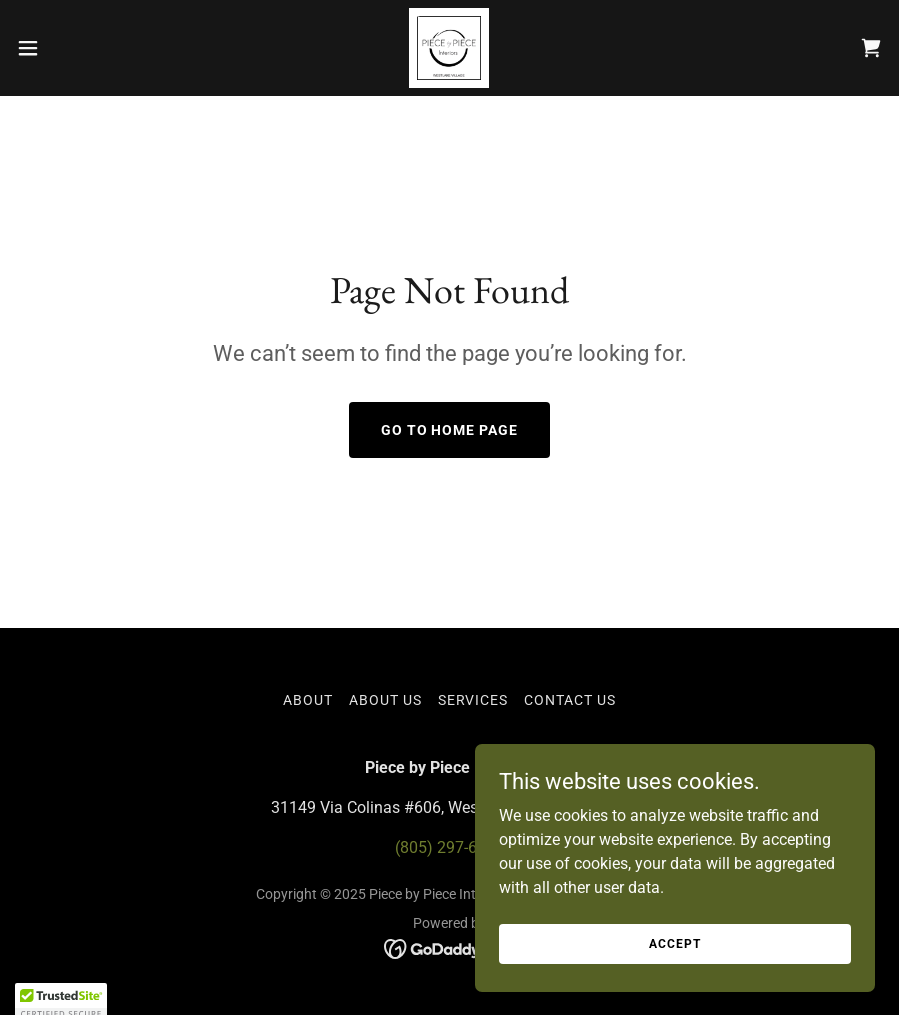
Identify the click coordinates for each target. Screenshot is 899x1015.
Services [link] (473, 700)
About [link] (308, 700)
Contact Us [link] (570, 700)
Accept (674, 984)
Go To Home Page (450, 430)
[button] (74, 48)
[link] (449, 48)
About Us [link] (385, 700)
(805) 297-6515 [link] (449, 847)
